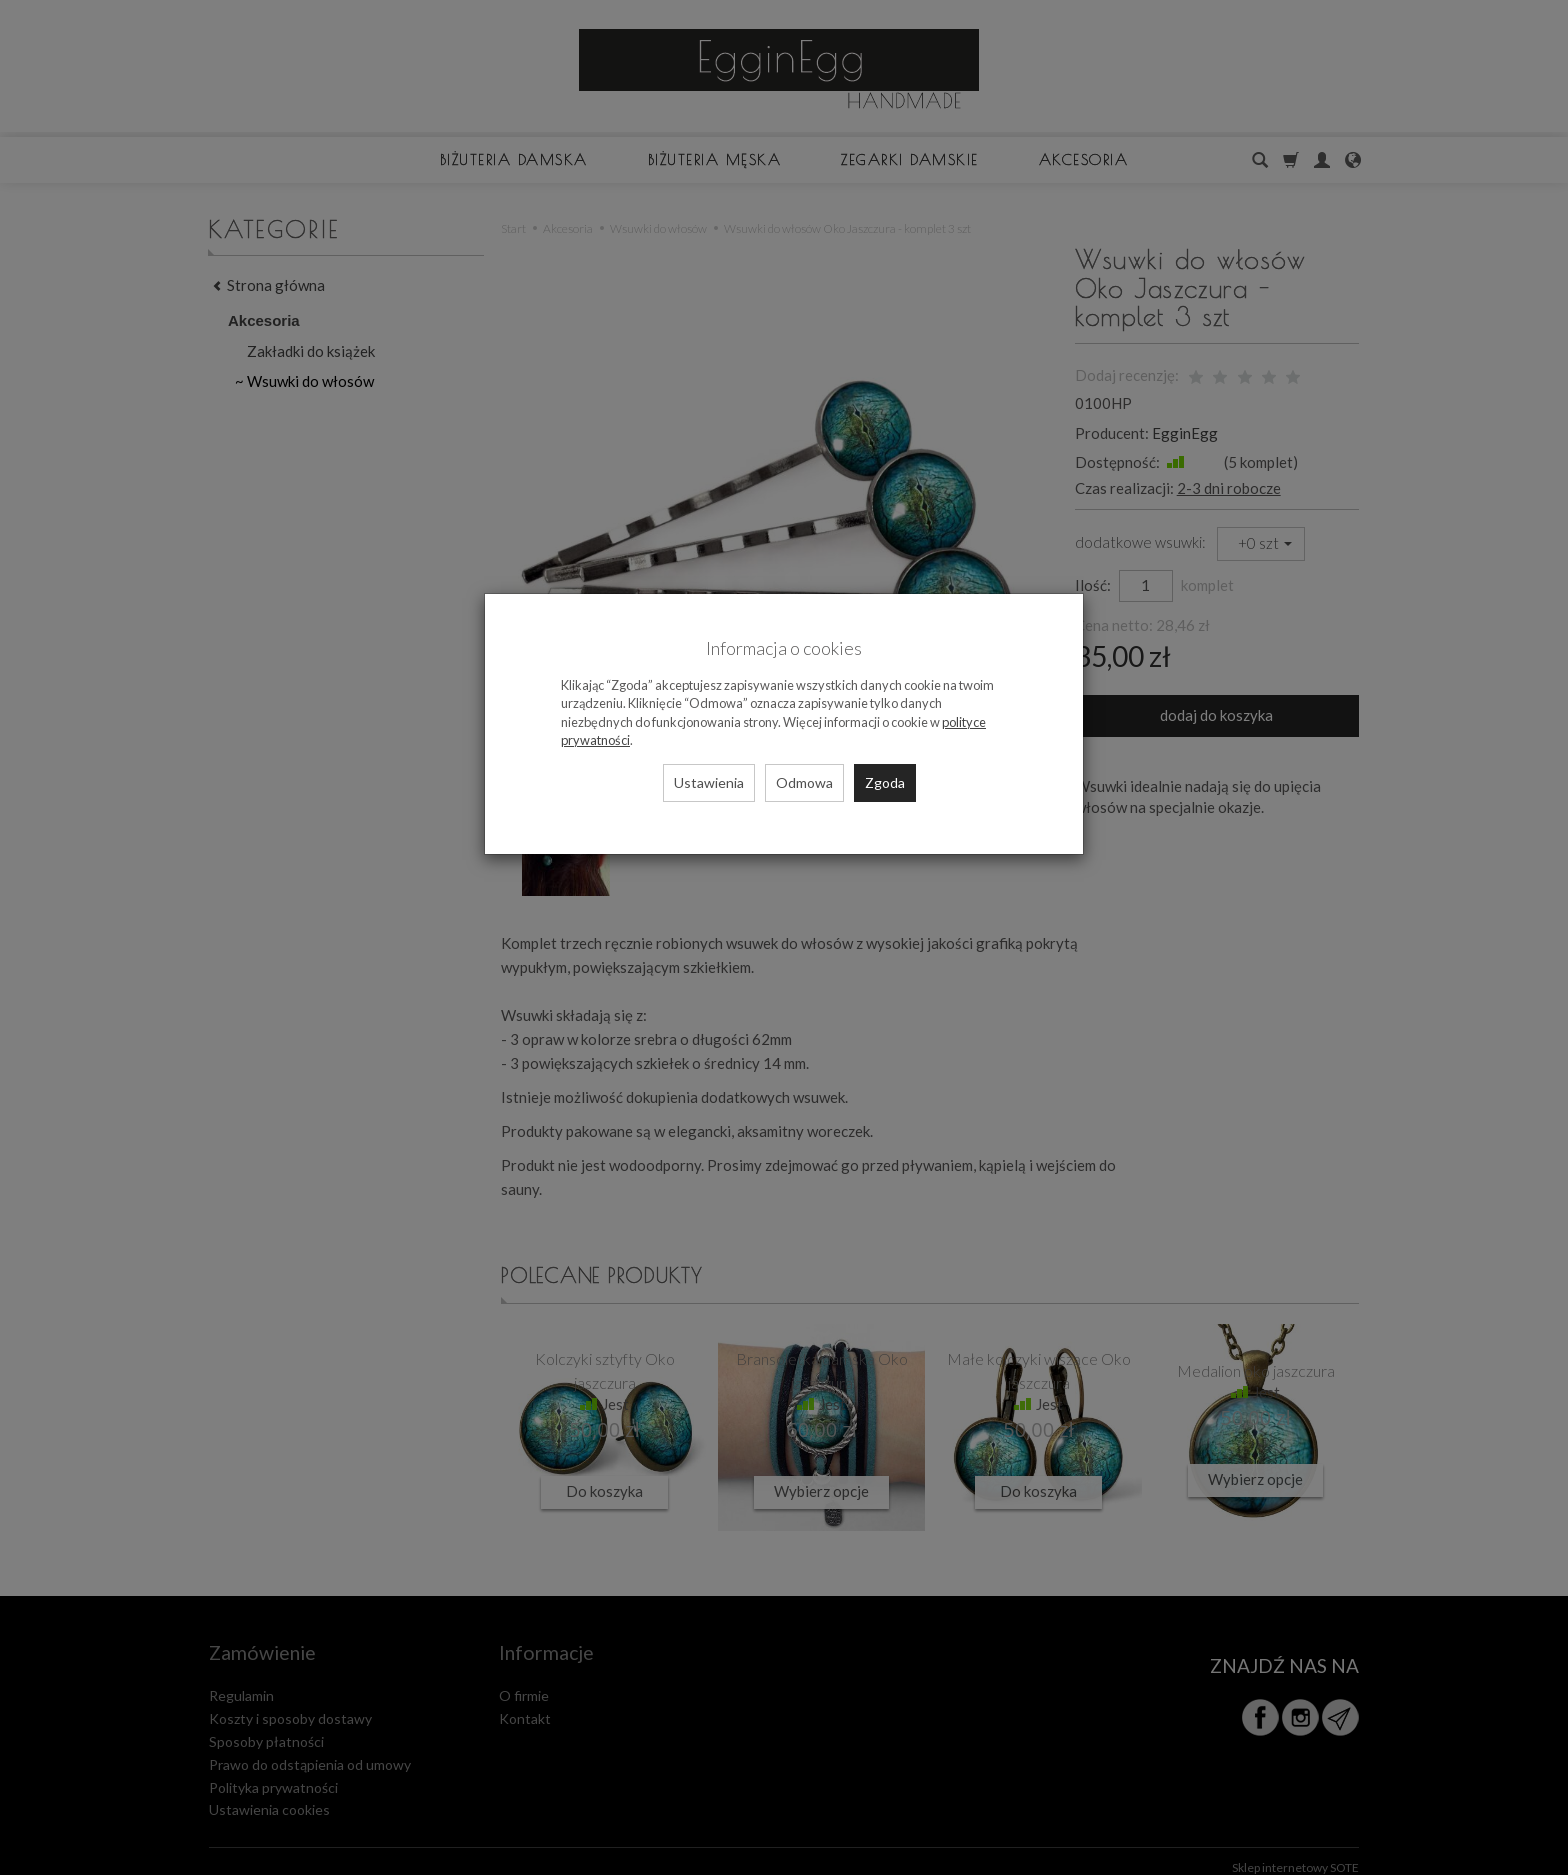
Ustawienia (709, 782)
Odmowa (804, 782)
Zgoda (885, 782)
